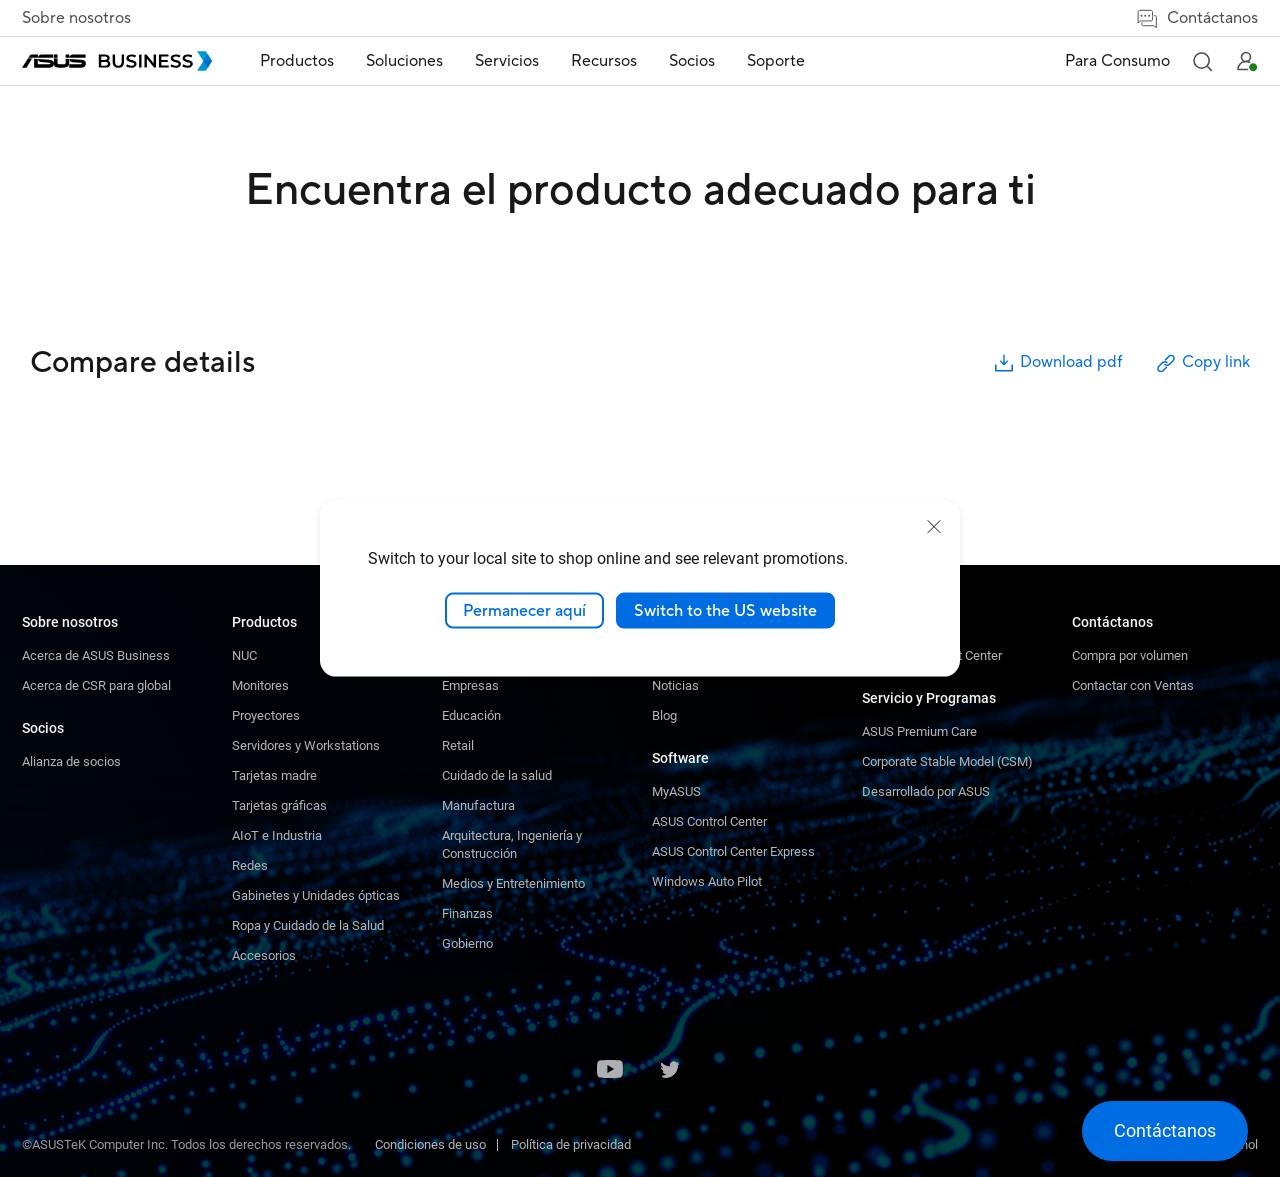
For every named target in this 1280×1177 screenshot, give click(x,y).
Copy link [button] (1202, 363)
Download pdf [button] (1057, 363)
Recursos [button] (604, 61)
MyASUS (676, 791)
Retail (458, 745)
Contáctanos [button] (1196, 18)
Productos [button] (297, 61)
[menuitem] (297, 61)
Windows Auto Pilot (707, 881)
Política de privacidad (571, 1144)
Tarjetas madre (274, 775)
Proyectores (266, 715)
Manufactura (478, 805)
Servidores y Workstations (306, 745)
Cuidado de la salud (497, 775)
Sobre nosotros (76, 18)
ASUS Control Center (709, 821)
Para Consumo (1117, 61)
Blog (664, 715)
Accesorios (264, 955)
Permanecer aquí (524, 610)
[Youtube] (610, 1071)
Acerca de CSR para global (96, 685)
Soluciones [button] (404, 61)
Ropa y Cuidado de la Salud (308, 925)
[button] (1202, 61)
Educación (471, 715)
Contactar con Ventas (1133, 685)
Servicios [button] (507, 61)
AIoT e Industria (277, 835)
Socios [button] (692, 61)
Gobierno (467, 943)
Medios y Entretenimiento (513, 883)
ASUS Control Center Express (733, 851)
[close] (934, 526)
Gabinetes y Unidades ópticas (316, 895)
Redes (250, 865)
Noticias (675, 685)
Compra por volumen (1130, 655)
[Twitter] (670, 1071)
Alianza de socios (71, 761)
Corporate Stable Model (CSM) (947, 761)
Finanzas (467, 913)
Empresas (470, 685)
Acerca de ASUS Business (96, 655)
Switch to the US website (725, 610)
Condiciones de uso (430, 1144)
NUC (244, 655)
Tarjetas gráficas (279, 805)
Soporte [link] (776, 61)
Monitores (260, 685)
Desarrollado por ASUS (926, 791)
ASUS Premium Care (919, 731)
